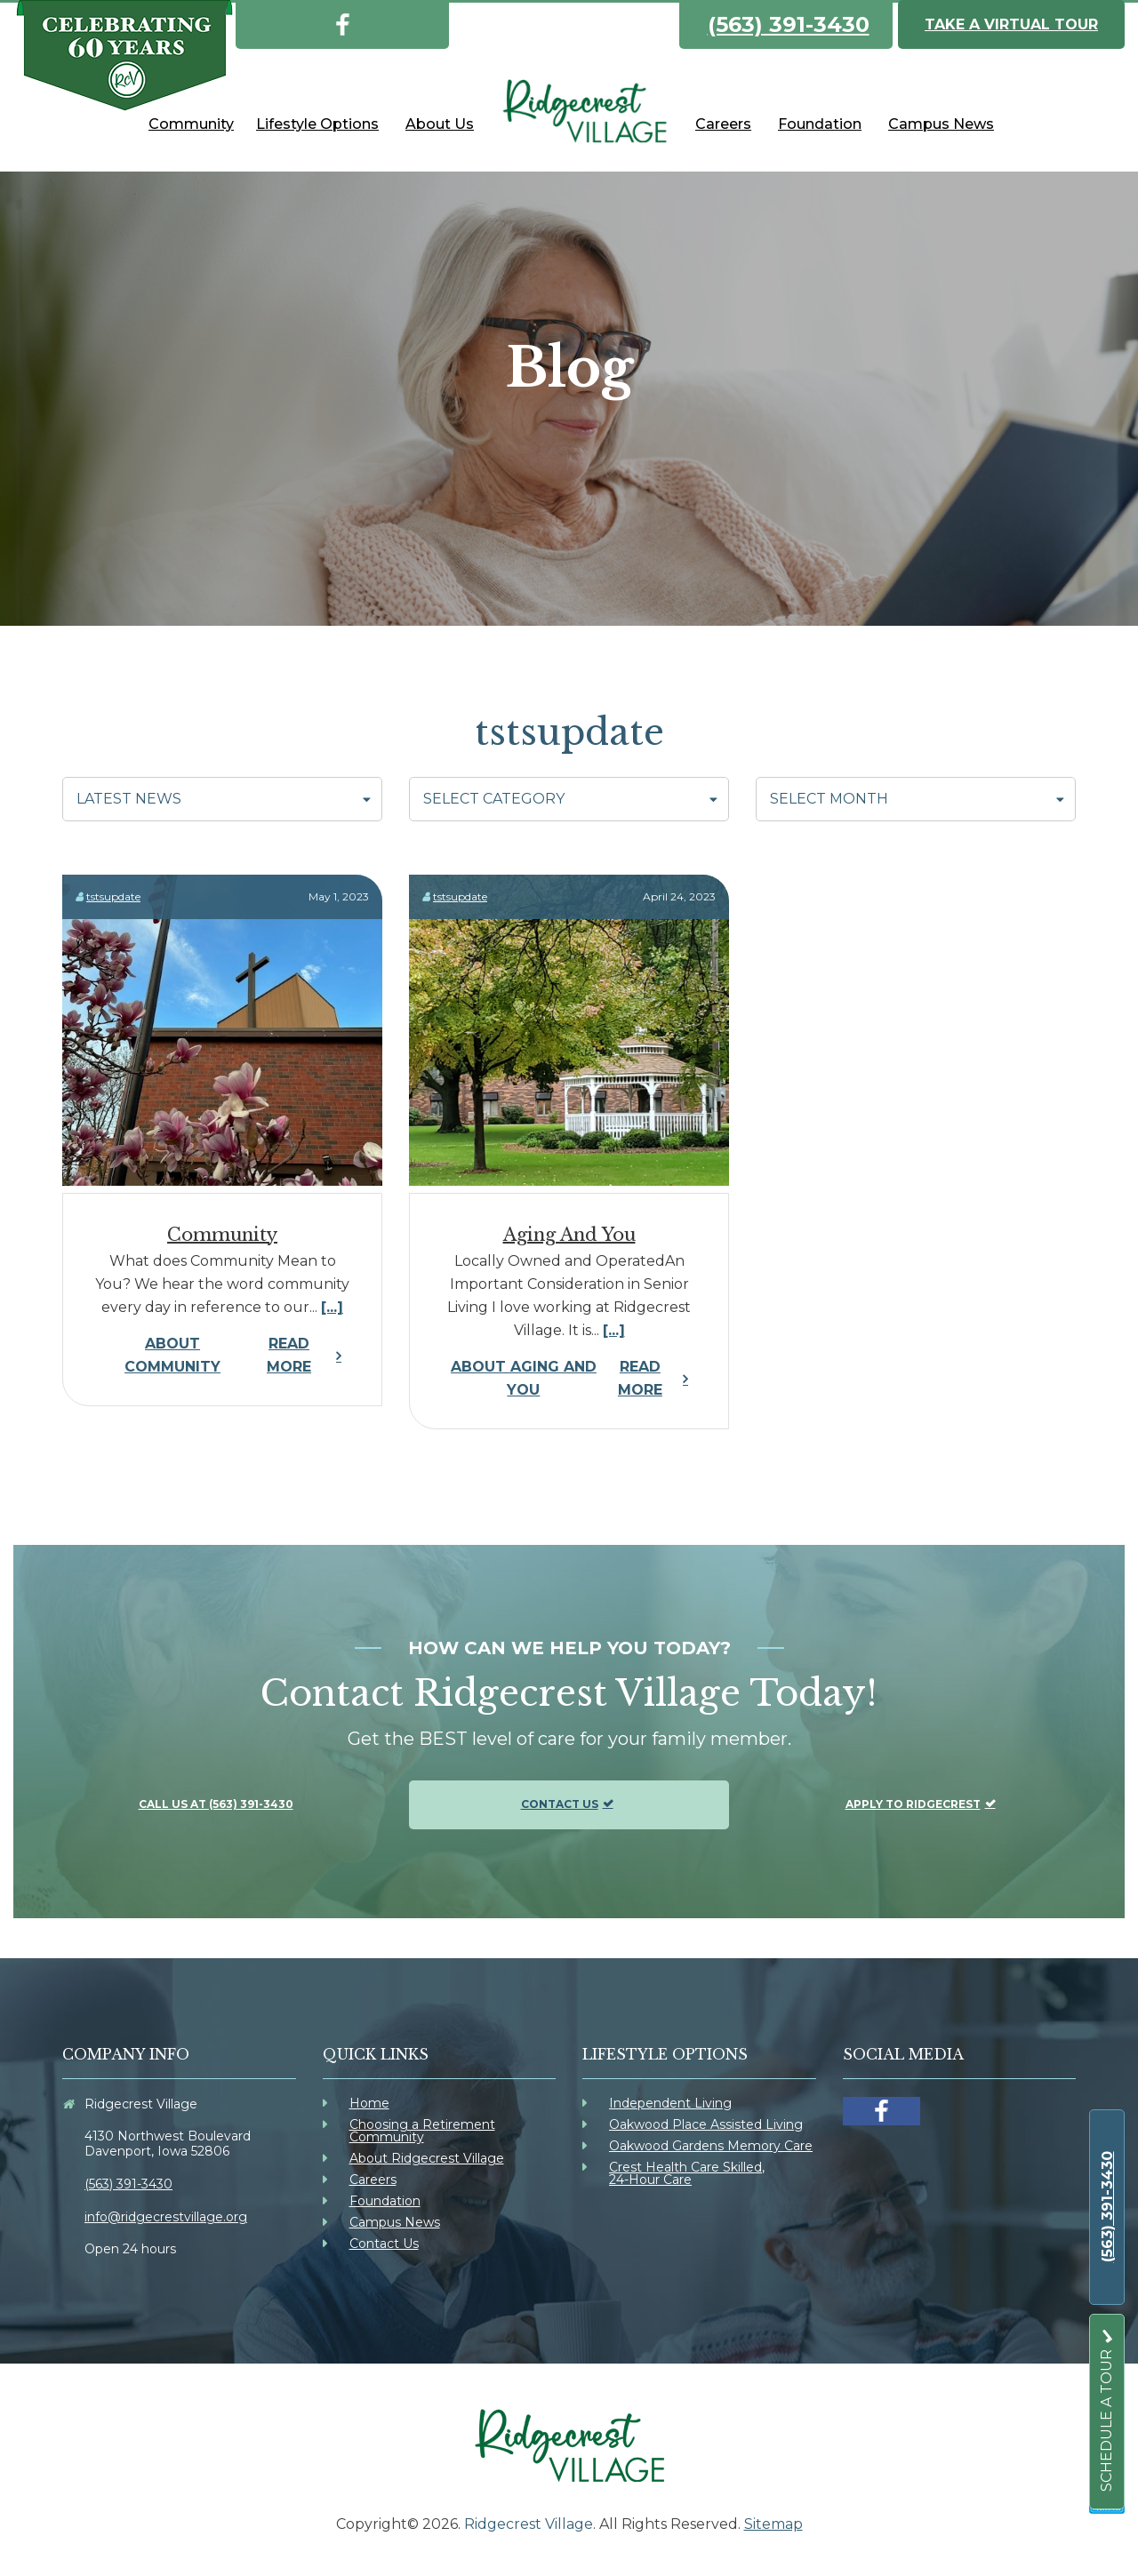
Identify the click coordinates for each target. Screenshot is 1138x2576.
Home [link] (369, 2103)
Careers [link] (373, 2180)
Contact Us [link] (559, 1804)
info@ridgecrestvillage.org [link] (165, 2217)
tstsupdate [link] (113, 896)
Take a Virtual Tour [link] (1011, 24)
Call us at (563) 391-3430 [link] (216, 1804)
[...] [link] (332, 1307)
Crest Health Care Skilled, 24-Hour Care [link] (687, 2173)
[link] (342, 22)
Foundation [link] (385, 2201)
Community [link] (222, 1234)
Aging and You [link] (569, 1234)
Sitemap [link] (773, 2524)
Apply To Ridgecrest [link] (913, 1804)
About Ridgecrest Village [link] (426, 2158)
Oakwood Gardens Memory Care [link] (711, 2146)
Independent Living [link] (670, 2103)
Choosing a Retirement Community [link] (422, 2130)
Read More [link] (205, 1355)
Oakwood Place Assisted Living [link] (706, 2124)
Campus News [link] (394, 2222)
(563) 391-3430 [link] (789, 25)
